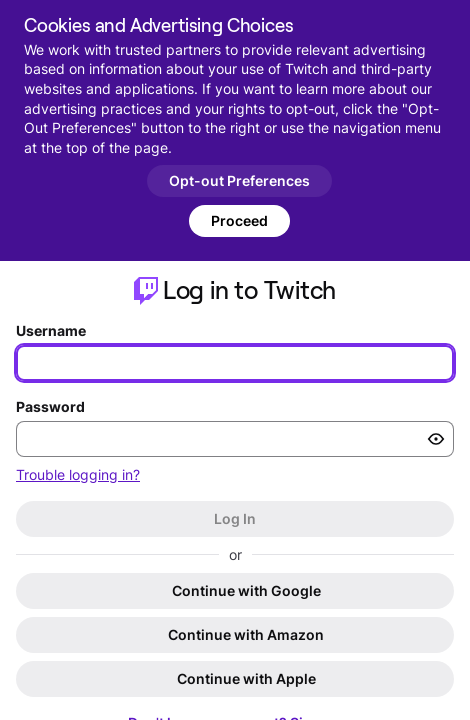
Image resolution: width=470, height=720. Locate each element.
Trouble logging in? (78, 474)
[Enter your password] (235, 439)
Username (51, 330)
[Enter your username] (235, 363)
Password (50, 406)
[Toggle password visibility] (436, 439)
